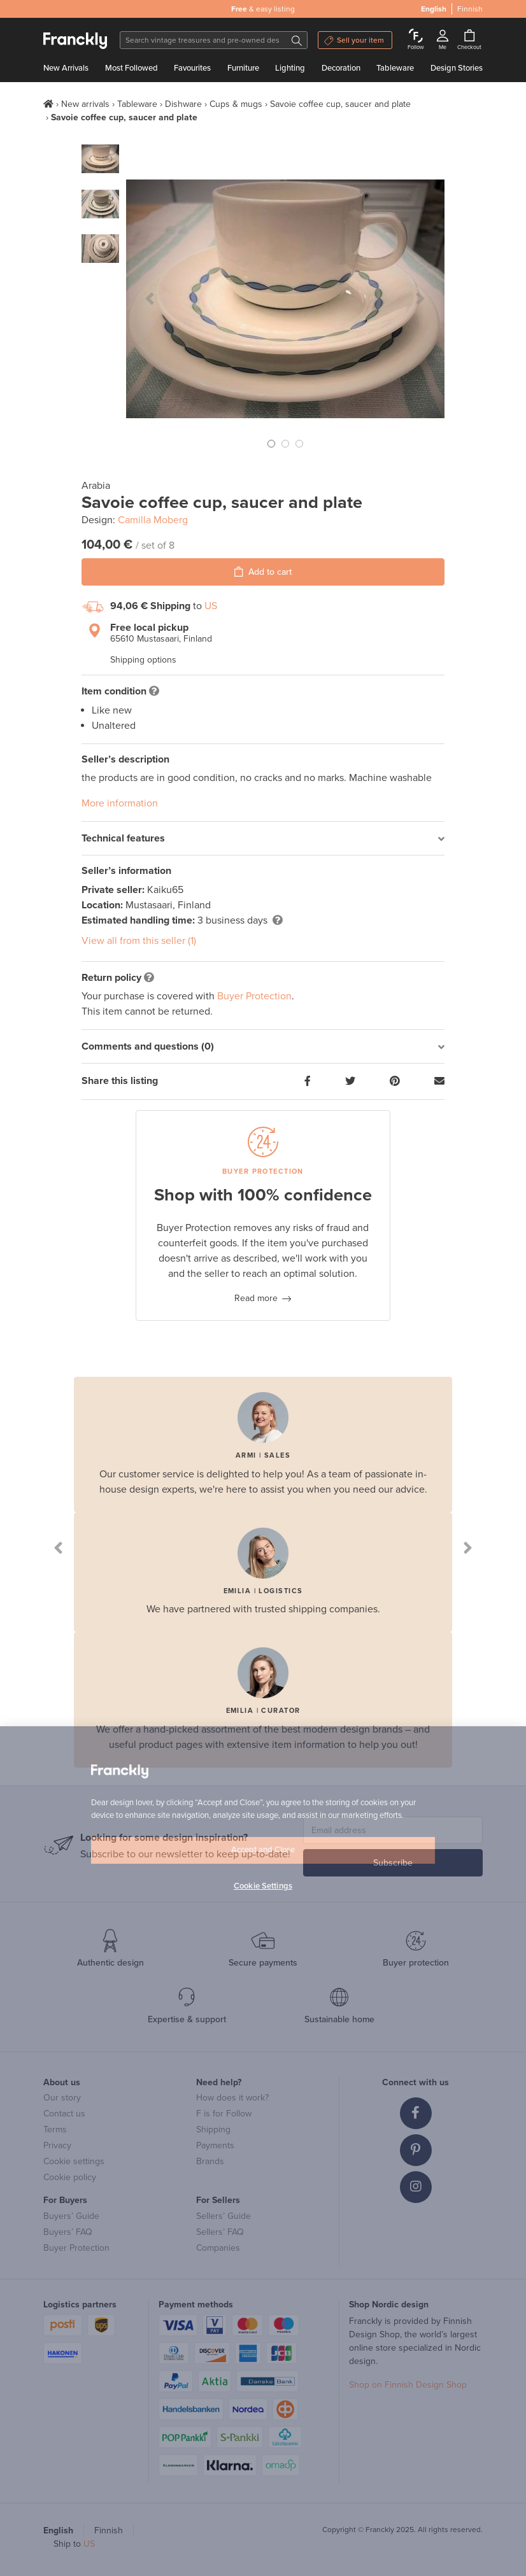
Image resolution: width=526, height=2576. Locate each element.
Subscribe (393, 1862)
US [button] (210, 606)
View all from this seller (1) (139, 940)
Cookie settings (73, 2161)
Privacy (57, 2145)
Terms (55, 2129)
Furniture (243, 68)
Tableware (395, 68)
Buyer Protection (254, 996)
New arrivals (85, 104)
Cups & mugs (236, 104)
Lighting (290, 68)
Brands (210, 2161)
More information (120, 803)
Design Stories (456, 68)
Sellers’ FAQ (220, 2232)
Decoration (341, 68)
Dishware (183, 104)
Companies (218, 2247)
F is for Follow (224, 2113)
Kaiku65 (165, 889)
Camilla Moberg (153, 520)
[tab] (263, 838)
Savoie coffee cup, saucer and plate (340, 104)
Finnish (470, 8)
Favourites (192, 68)
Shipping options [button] (143, 659)
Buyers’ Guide (71, 2216)
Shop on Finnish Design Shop (408, 2384)
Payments (215, 2145)
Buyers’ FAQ (67, 2232)
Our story (62, 2097)
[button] (150, 298)
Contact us (64, 2113)
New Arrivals (66, 68)
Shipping (213, 2129)
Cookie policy (69, 2177)
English (433, 8)
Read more (256, 1298)
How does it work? (232, 2097)
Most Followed (131, 68)
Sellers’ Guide (223, 2216)
